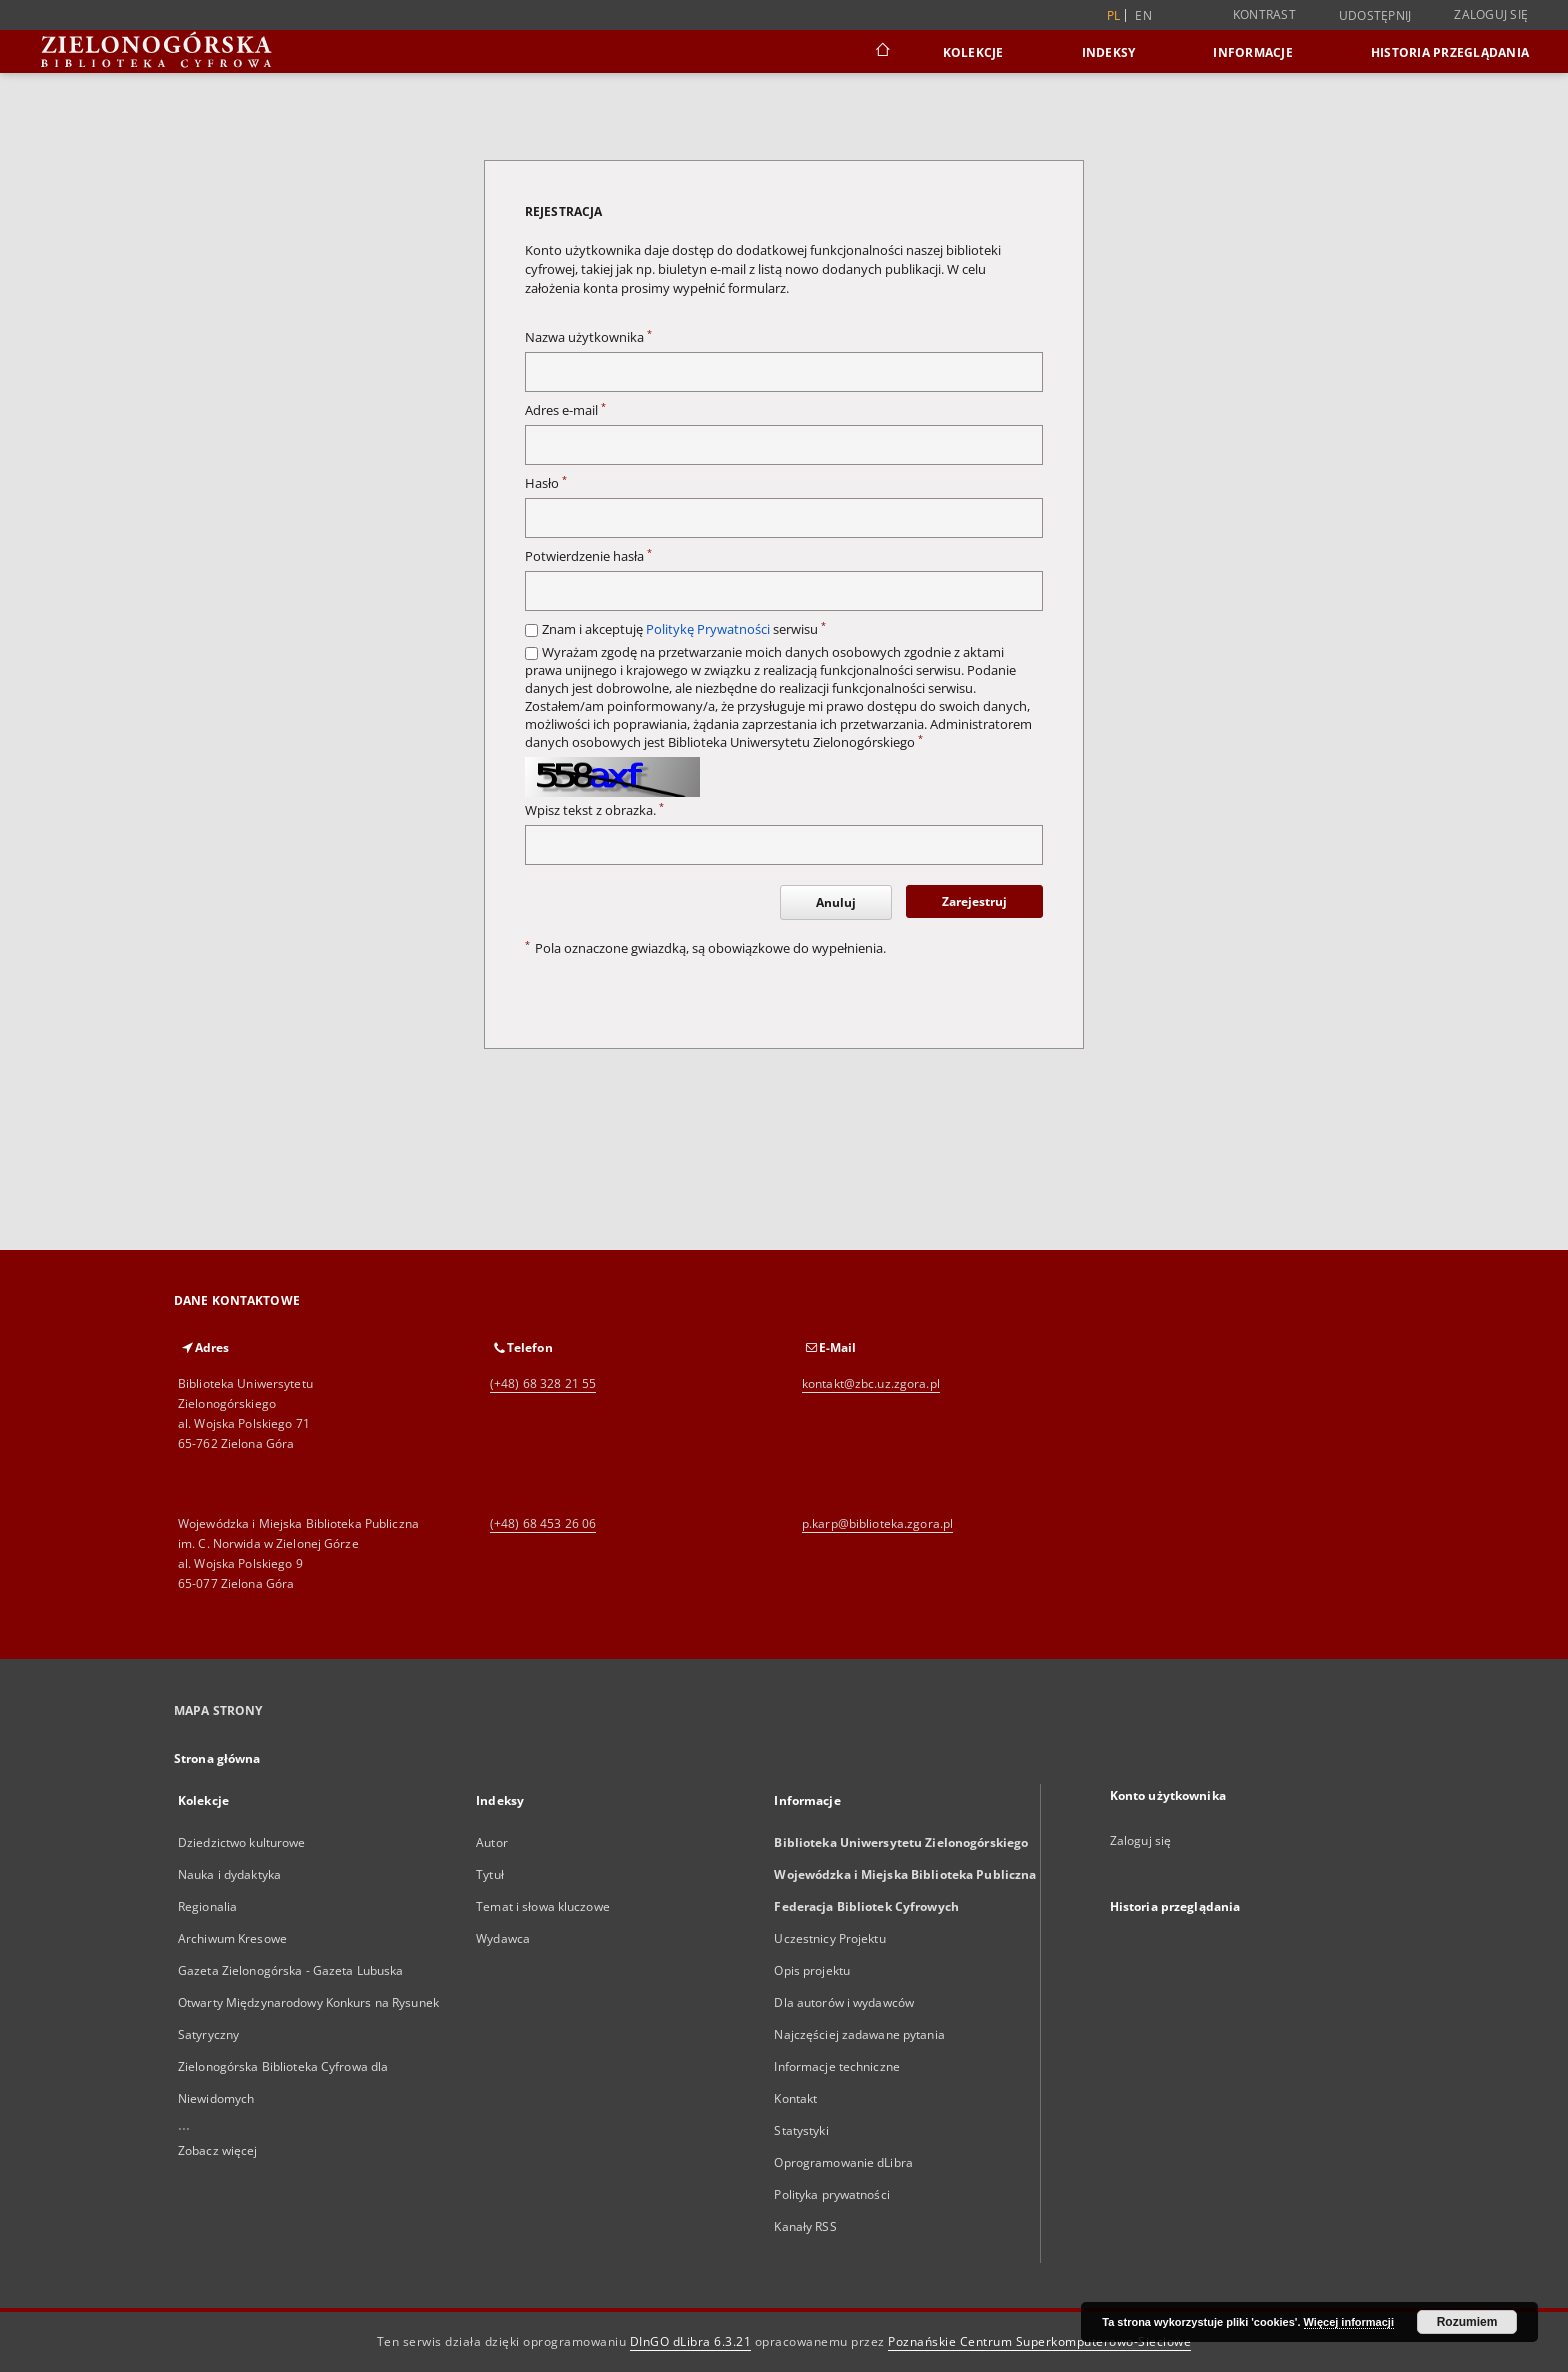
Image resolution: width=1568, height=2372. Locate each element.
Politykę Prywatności (708, 629)
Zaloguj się (1491, 14)
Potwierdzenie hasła (588, 556)
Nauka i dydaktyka (229, 1874)
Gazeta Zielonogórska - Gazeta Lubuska (290, 1970)
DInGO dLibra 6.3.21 (691, 2341)
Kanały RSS (805, 2226)
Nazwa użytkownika (588, 337)
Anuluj (836, 902)
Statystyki (801, 2130)
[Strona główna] (881, 52)
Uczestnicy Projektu (829, 1938)
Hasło (546, 483)
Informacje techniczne (837, 2066)
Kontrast (1264, 14)
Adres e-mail (565, 410)
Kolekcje (973, 52)
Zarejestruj (974, 901)
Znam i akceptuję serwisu (684, 629)
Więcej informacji (1349, 2322)
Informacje (1253, 52)
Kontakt (795, 2098)
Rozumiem (1467, 2322)
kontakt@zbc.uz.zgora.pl (871, 1383)
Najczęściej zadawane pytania (859, 2034)
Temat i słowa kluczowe (543, 1906)
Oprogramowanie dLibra (843, 2162)
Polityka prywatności (831, 2194)
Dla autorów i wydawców (844, 2002)
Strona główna (217, 1758)
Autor (492, 1842)
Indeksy (1109, 52)
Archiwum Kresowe (232, 1938)
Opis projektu (812, 1970)
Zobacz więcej (218, 2150)
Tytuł (490, 1874)
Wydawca (503, 1938)
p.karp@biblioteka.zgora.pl (877, 1523)
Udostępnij (1375, 16)
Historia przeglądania (1450, 52)
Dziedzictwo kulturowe (242, 1842)
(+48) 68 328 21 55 (543, 1383)
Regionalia (207, 1906)
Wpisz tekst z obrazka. (594, 810)
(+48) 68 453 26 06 (543, 1523)
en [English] (1143, 15)
